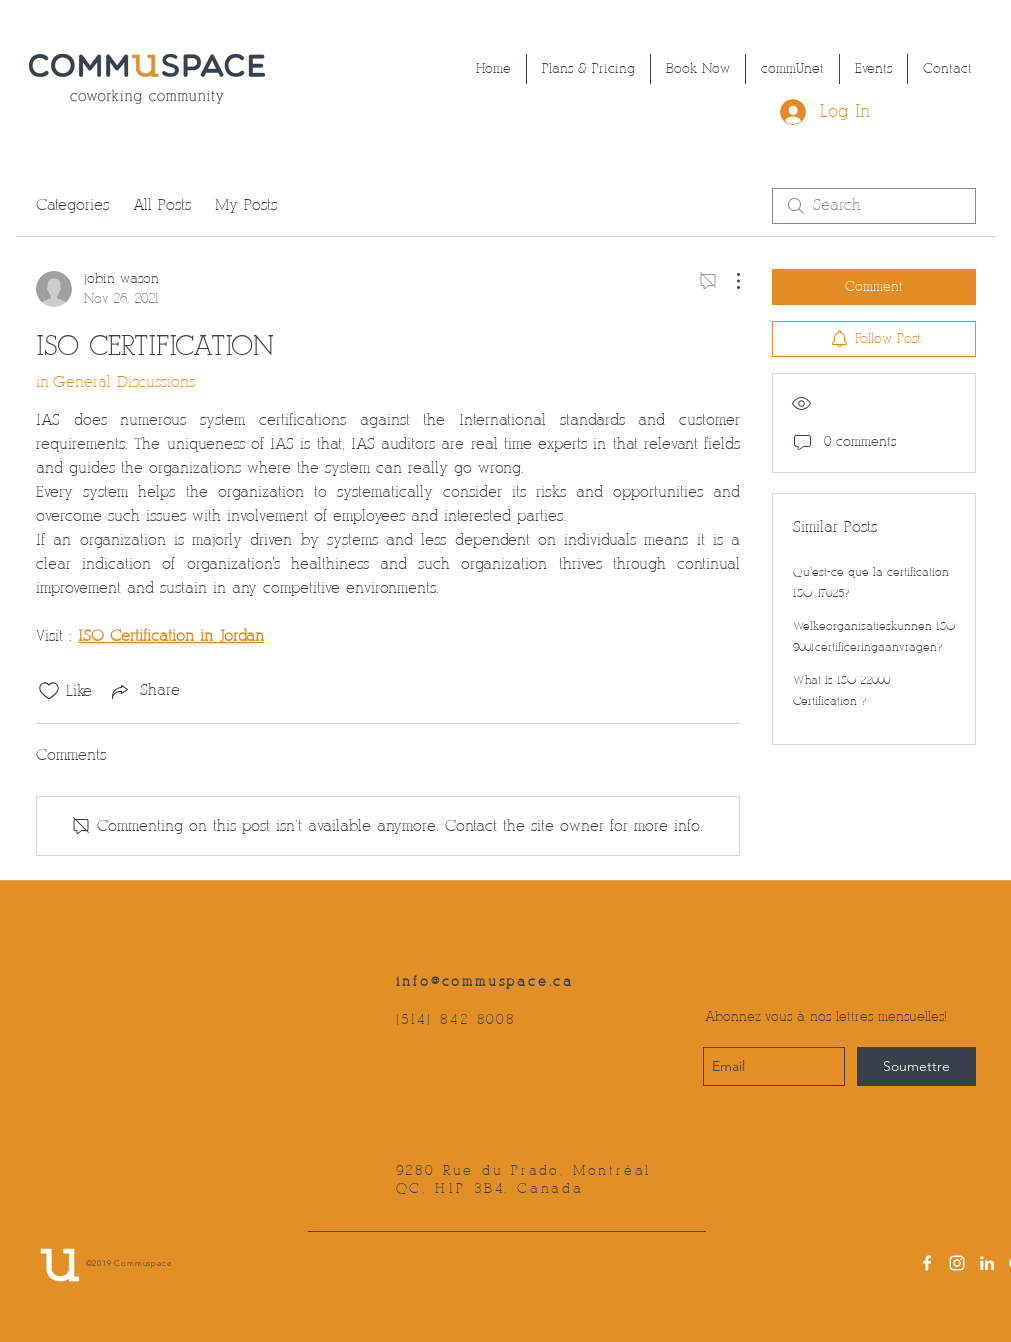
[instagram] (957, 1263)
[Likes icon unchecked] (49, 691)
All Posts (162, 205)
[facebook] (927, 1263)
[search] (874, 206)
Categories (72, 205)
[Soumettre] (916, 1066)
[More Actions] (728, 281)
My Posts (246, 205)
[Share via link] (144, 691)
